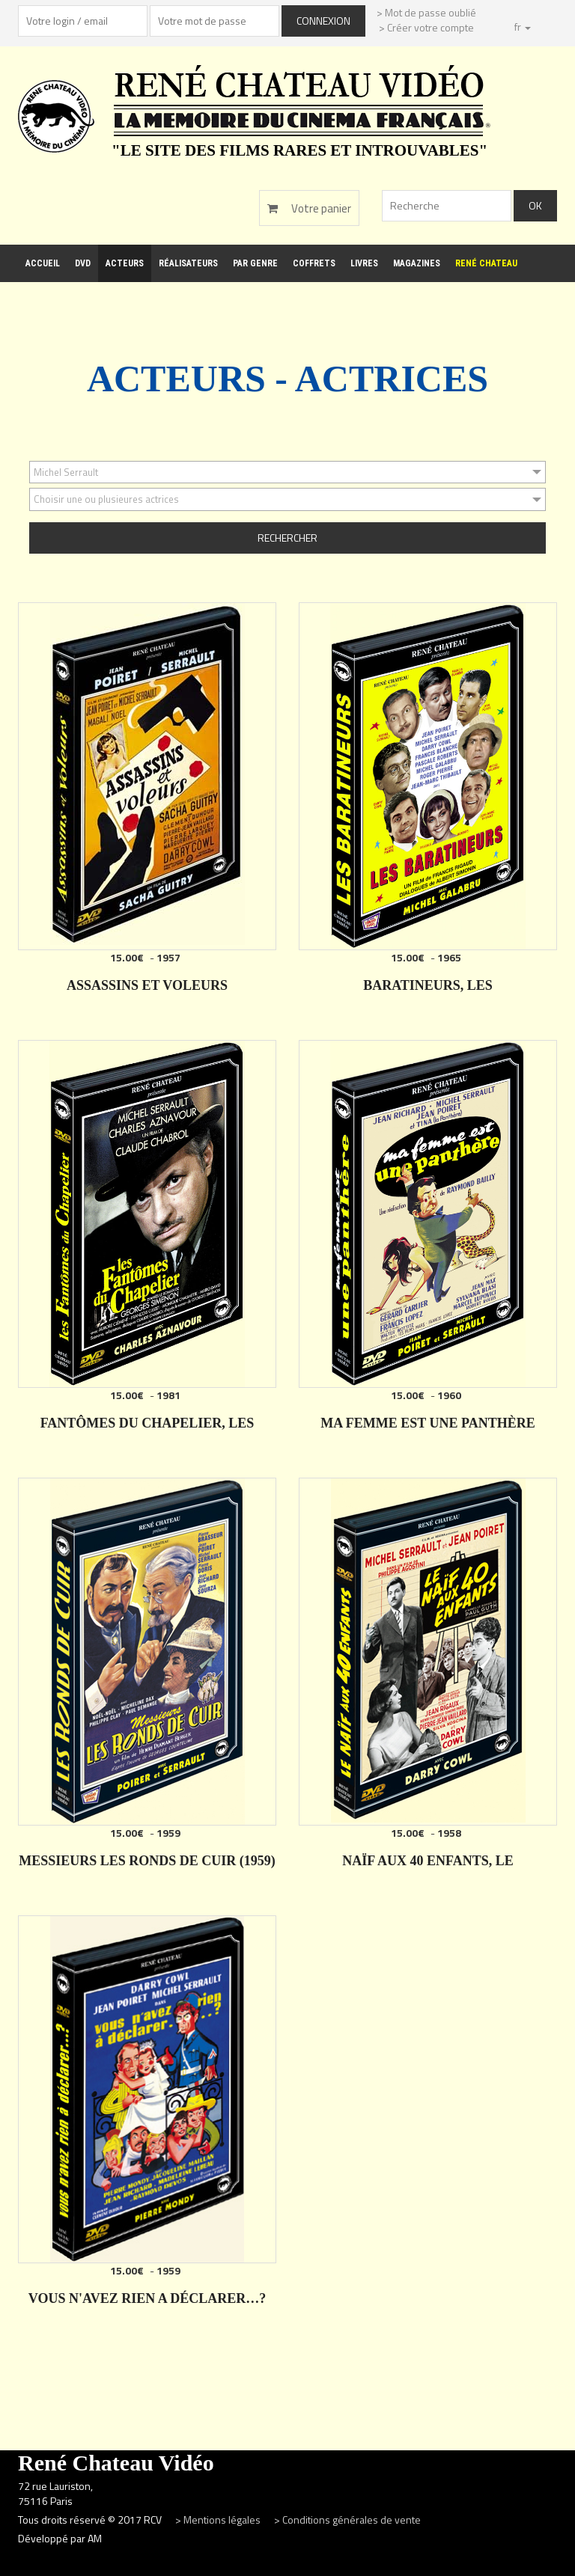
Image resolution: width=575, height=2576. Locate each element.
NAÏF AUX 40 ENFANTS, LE (428, 1860)
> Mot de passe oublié (426, 12)
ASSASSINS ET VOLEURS (147, 985)
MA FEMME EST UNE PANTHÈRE (427, 1423)
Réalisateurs (188, 263)
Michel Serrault (66, 472)
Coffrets (314, 263)
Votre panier (309, 208)
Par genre (255, 263)
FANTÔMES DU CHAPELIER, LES (147, 1423)
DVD (83, 263)
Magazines (416, 263)
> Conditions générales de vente (347, 2519)
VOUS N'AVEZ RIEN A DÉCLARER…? (147, 2298)
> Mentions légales (219, 2519)
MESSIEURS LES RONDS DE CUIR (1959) (147, 1860)
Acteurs (125, 263)
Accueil (42, 263)
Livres (364, 263)
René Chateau (486, 263)
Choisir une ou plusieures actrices (106, 499)
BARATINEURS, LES (428, 985)
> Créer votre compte (426, 27)
